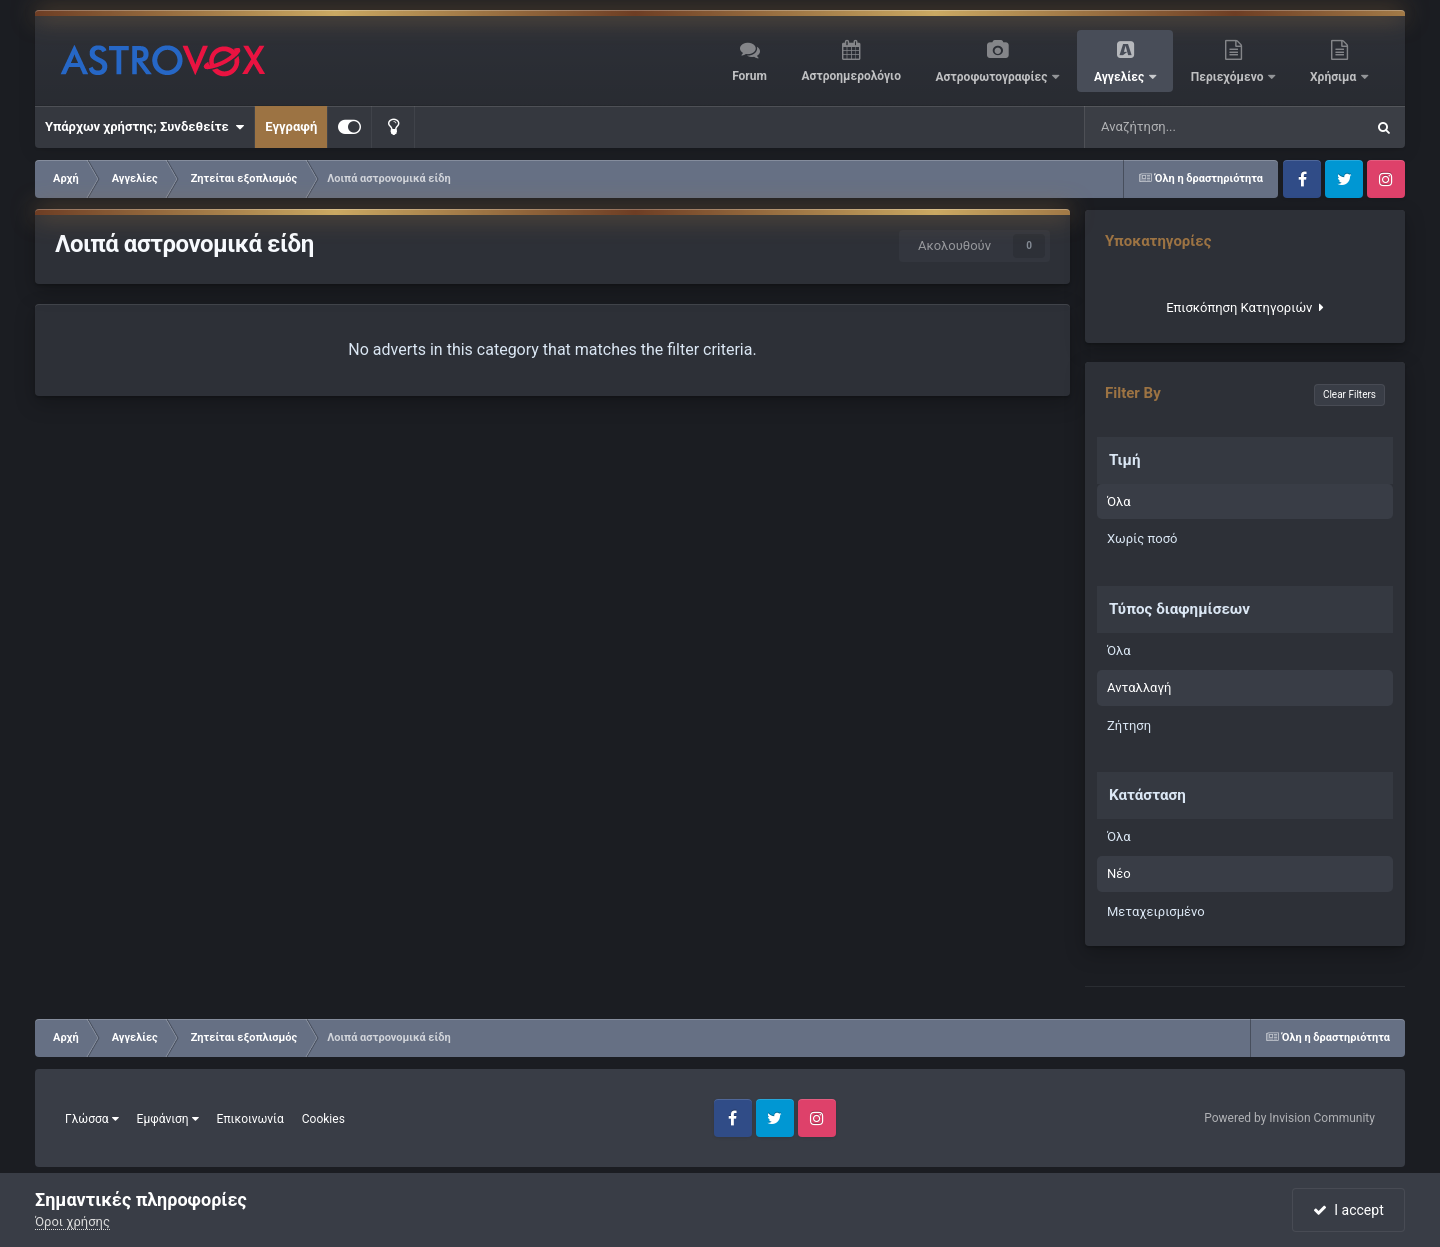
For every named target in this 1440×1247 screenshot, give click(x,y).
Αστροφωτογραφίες (993, 77)
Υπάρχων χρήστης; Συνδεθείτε (144, 127)
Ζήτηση (1129, 725)
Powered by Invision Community (1289, 1118)
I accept (1348, 1210)
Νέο (1119, 873)
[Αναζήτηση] (1183, 127)
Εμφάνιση (168, 1119)
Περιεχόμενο (1229, 77)
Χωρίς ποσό (1142, 538)
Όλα (1119, 501)
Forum (749, 76)
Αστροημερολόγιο (850, 76)
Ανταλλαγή (1139, 687)
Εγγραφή (291, 126)
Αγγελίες (1120, 77)
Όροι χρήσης (72, 1221)
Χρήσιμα (1334, 77)
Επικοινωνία (250, 1119)
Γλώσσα (92, 1119)
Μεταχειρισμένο (1156, 911)
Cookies (323, 1119)
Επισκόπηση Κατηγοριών (1245, 307)
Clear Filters (1349, 394)
